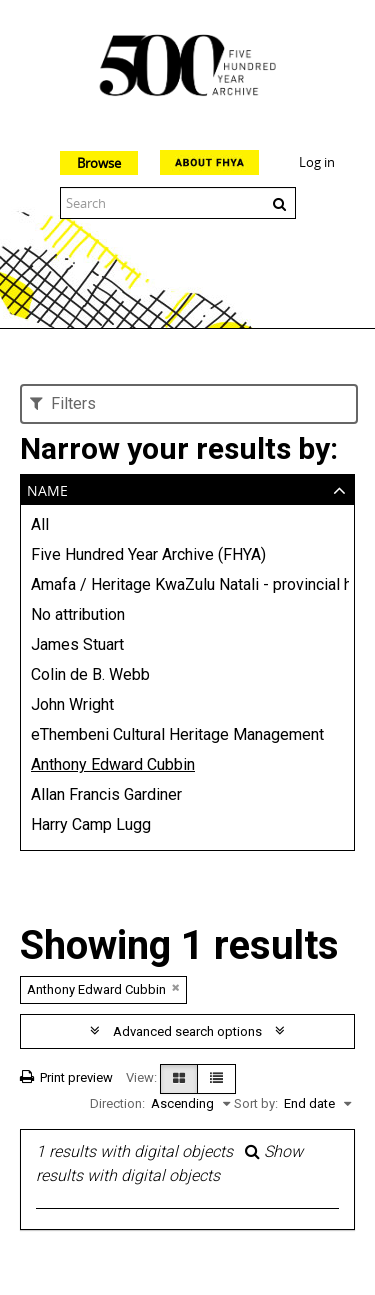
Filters (63, 403)
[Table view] (216, 1079)
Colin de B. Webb (90, 674)
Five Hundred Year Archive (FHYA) (148, 554)
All (40, 524)
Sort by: (256, 1103)
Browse (99, 163)
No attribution (78, 614)
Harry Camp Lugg (91, 824)
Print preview (66, 1077)
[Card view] (179, 1079)
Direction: (117, 1103)
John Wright (72, 704)
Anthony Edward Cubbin (113, 764)
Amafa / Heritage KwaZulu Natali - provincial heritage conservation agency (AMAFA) (187, 584)
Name (47, 488)
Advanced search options (187, 1031)
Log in (317, 162)
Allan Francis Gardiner (106, 794)
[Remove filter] (176, 987)
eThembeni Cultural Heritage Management (177, 734)
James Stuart (77, 644)
